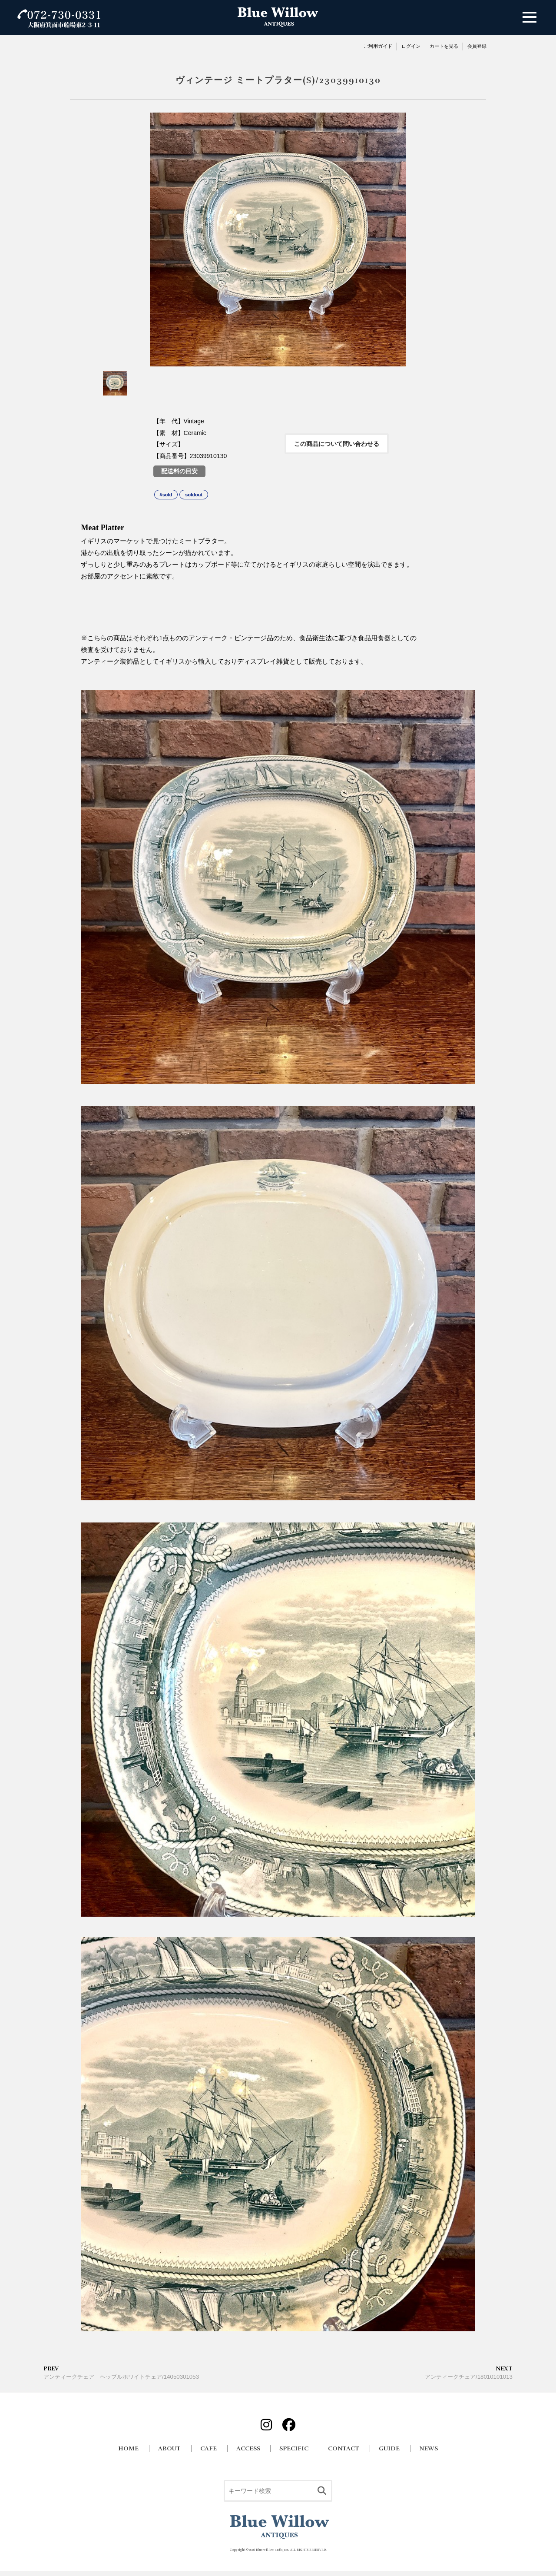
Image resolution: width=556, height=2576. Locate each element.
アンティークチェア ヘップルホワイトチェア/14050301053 (121, 2372)
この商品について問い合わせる (336, 443)
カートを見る (444, 46)
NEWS (428, 2448)
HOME (128, 2448)
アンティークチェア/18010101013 (469, 2372)
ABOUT (169, 2448)
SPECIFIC (293, 2448)
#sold (166, 494)
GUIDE (389, 2448)
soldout (193, 494)
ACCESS (248, 2448)
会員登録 (476, 46)
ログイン (410, 46)
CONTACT (343, 2448)
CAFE (208, 2448)
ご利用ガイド (378, 46)
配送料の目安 (179, 471)
